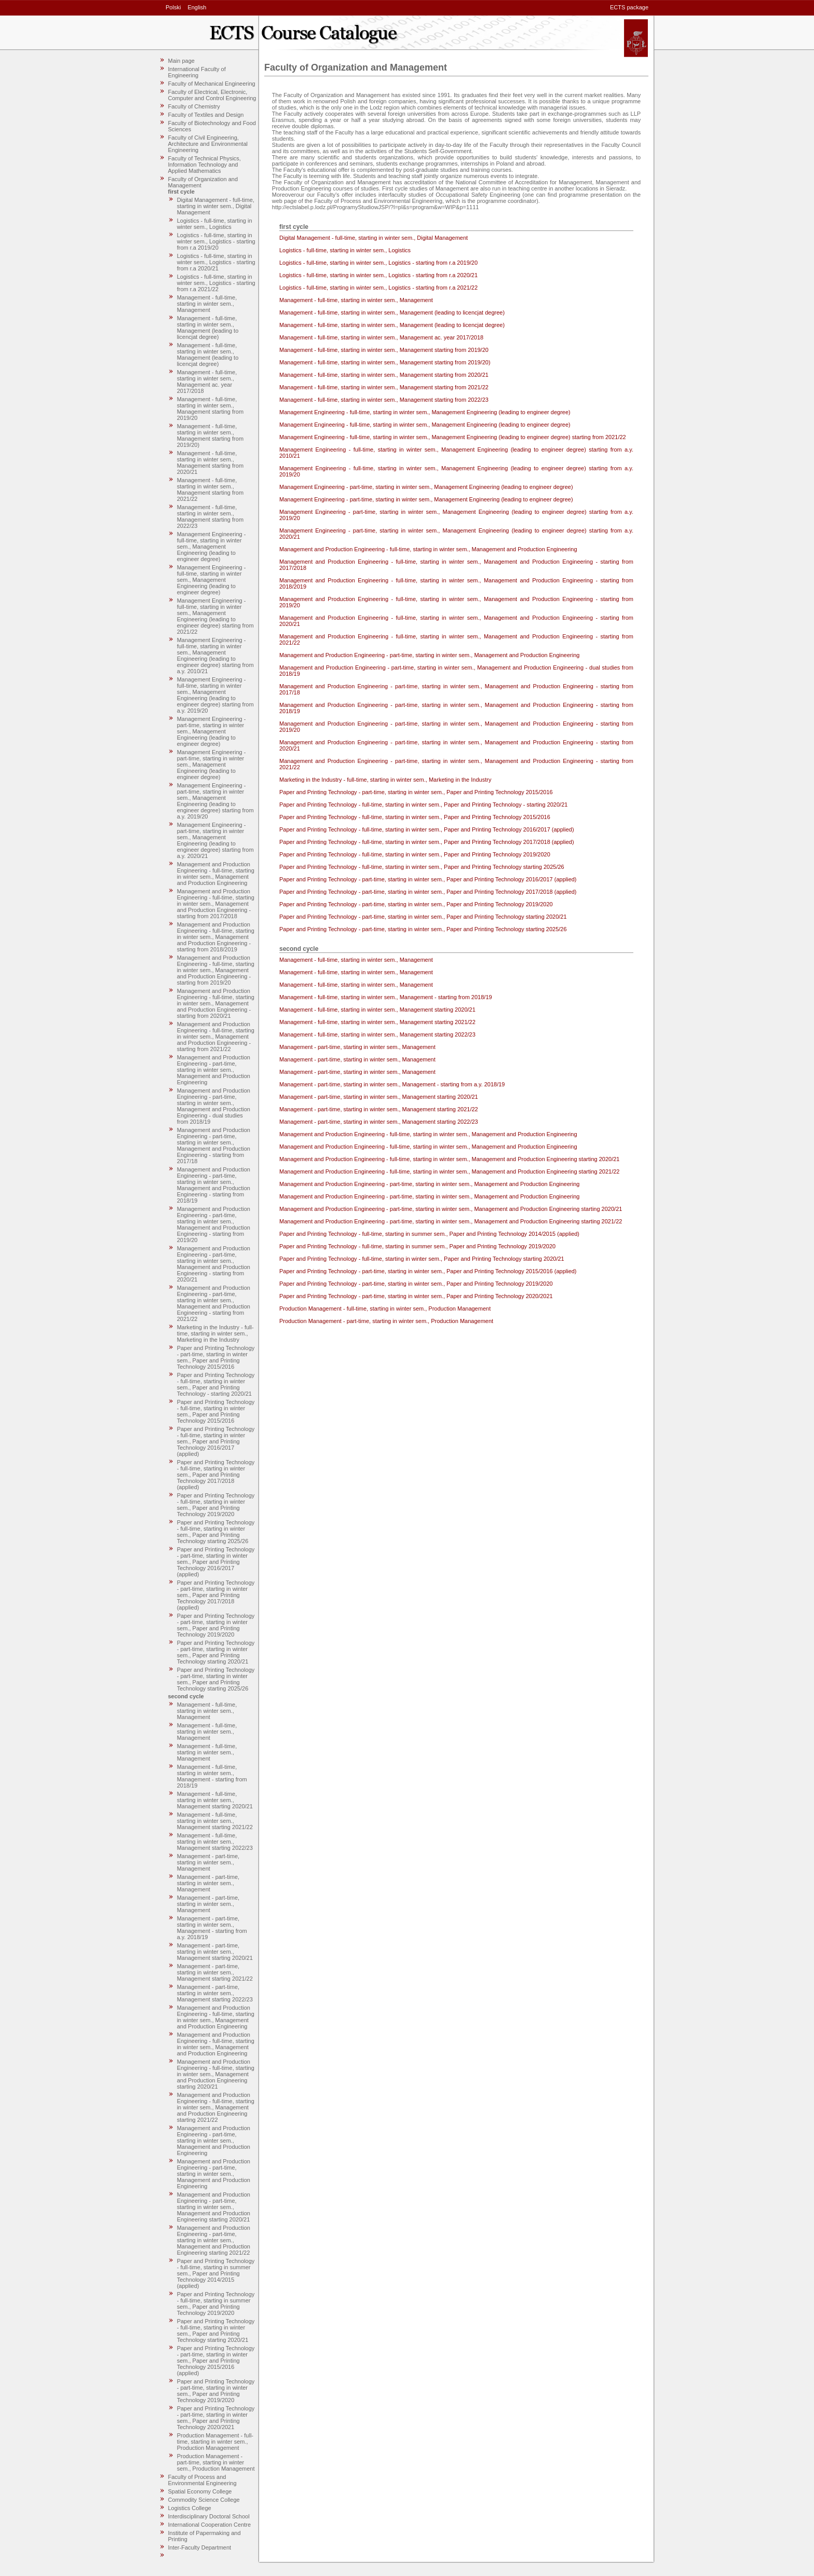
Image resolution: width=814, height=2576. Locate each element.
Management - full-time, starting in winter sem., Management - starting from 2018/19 (212, 1776)
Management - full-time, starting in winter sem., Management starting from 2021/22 (210, 489)
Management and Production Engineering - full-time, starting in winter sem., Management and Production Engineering (215, 873)
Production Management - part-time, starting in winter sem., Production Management (216, 2462)
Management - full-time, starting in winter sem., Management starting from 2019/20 (210, 408)
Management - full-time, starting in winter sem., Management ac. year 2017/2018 (207, 381)
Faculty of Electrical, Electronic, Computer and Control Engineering (212, 95)
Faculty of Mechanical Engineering (211, 83)
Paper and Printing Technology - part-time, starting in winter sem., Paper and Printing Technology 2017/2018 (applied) (216, 1595)
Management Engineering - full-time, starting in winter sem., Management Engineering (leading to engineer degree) (211, 546)
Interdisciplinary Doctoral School (209, 2516)
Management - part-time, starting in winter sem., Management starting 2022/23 (215, 1993)
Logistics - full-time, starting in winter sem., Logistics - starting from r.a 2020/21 (216, 262)
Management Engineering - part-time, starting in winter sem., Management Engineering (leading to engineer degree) (211, 731)
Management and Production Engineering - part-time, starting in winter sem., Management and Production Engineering (213, 1069)
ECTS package (629, 7)
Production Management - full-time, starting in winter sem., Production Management (215, 2441)
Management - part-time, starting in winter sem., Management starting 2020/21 (215, 1951)
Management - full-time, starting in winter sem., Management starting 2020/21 (215, 1800)
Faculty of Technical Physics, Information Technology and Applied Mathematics (204, 164)
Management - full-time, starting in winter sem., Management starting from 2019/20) (210, 435)
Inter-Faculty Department (200, 2547)
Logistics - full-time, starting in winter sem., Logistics (214, 223)
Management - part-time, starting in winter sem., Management (208, 1862)
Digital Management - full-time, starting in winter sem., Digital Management (215, 206)
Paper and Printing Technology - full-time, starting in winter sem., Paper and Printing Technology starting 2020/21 (216, 2330)
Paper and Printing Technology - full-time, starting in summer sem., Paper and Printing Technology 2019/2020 (216, 2303)
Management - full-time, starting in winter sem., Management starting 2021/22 (215, 1820)
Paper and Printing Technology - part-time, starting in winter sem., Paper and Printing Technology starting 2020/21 (216, 1652)
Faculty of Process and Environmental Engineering (202, 2480)
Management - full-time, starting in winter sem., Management (207, 303)
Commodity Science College (204, 2500)
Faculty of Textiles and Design (206, 115)
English (196, 7)
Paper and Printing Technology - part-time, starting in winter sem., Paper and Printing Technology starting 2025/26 (216, 1679)
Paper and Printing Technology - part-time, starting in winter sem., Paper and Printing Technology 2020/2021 (216, 2417)
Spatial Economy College (200, 2491)
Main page (181, 61)
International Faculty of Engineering (197, 72)
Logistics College (189, 2508)
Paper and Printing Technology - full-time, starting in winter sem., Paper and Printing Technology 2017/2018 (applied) (216, 1474)
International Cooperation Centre (209, 2525)
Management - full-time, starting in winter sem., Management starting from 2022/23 (210, 516)
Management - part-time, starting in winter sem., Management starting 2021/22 (215, 1972)
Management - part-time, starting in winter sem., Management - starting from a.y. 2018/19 (212, 1927)
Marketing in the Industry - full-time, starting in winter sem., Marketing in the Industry (215, 1333)
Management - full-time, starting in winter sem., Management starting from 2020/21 (210, 462)
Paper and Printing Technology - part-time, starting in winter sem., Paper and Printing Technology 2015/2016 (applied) (216, 2360)
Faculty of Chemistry (194, 106)
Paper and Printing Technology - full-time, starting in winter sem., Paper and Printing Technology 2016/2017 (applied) (216, 1441)
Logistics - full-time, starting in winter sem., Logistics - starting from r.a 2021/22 (216, 283)
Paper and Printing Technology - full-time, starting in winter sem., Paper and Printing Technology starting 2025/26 (216, 1531)
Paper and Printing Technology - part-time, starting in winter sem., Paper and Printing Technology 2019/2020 (216, 1625)
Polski (173, 7)
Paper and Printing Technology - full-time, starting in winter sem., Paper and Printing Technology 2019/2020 (216, 1504)
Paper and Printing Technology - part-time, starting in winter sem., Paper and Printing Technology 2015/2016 (216, 1357)
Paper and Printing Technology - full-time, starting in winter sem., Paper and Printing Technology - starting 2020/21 (216, 1384)
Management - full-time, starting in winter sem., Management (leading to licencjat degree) (208, 327)
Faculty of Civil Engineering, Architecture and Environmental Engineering (208, 143)
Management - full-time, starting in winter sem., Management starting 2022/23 (215, 1841)
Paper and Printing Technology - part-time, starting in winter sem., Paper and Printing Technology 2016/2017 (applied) (216, 1561)
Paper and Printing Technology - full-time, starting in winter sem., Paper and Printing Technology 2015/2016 (216, 1411)
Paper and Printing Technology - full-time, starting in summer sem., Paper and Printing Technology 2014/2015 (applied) (216, 2273)
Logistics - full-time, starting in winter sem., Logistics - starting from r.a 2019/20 (216, 241)
